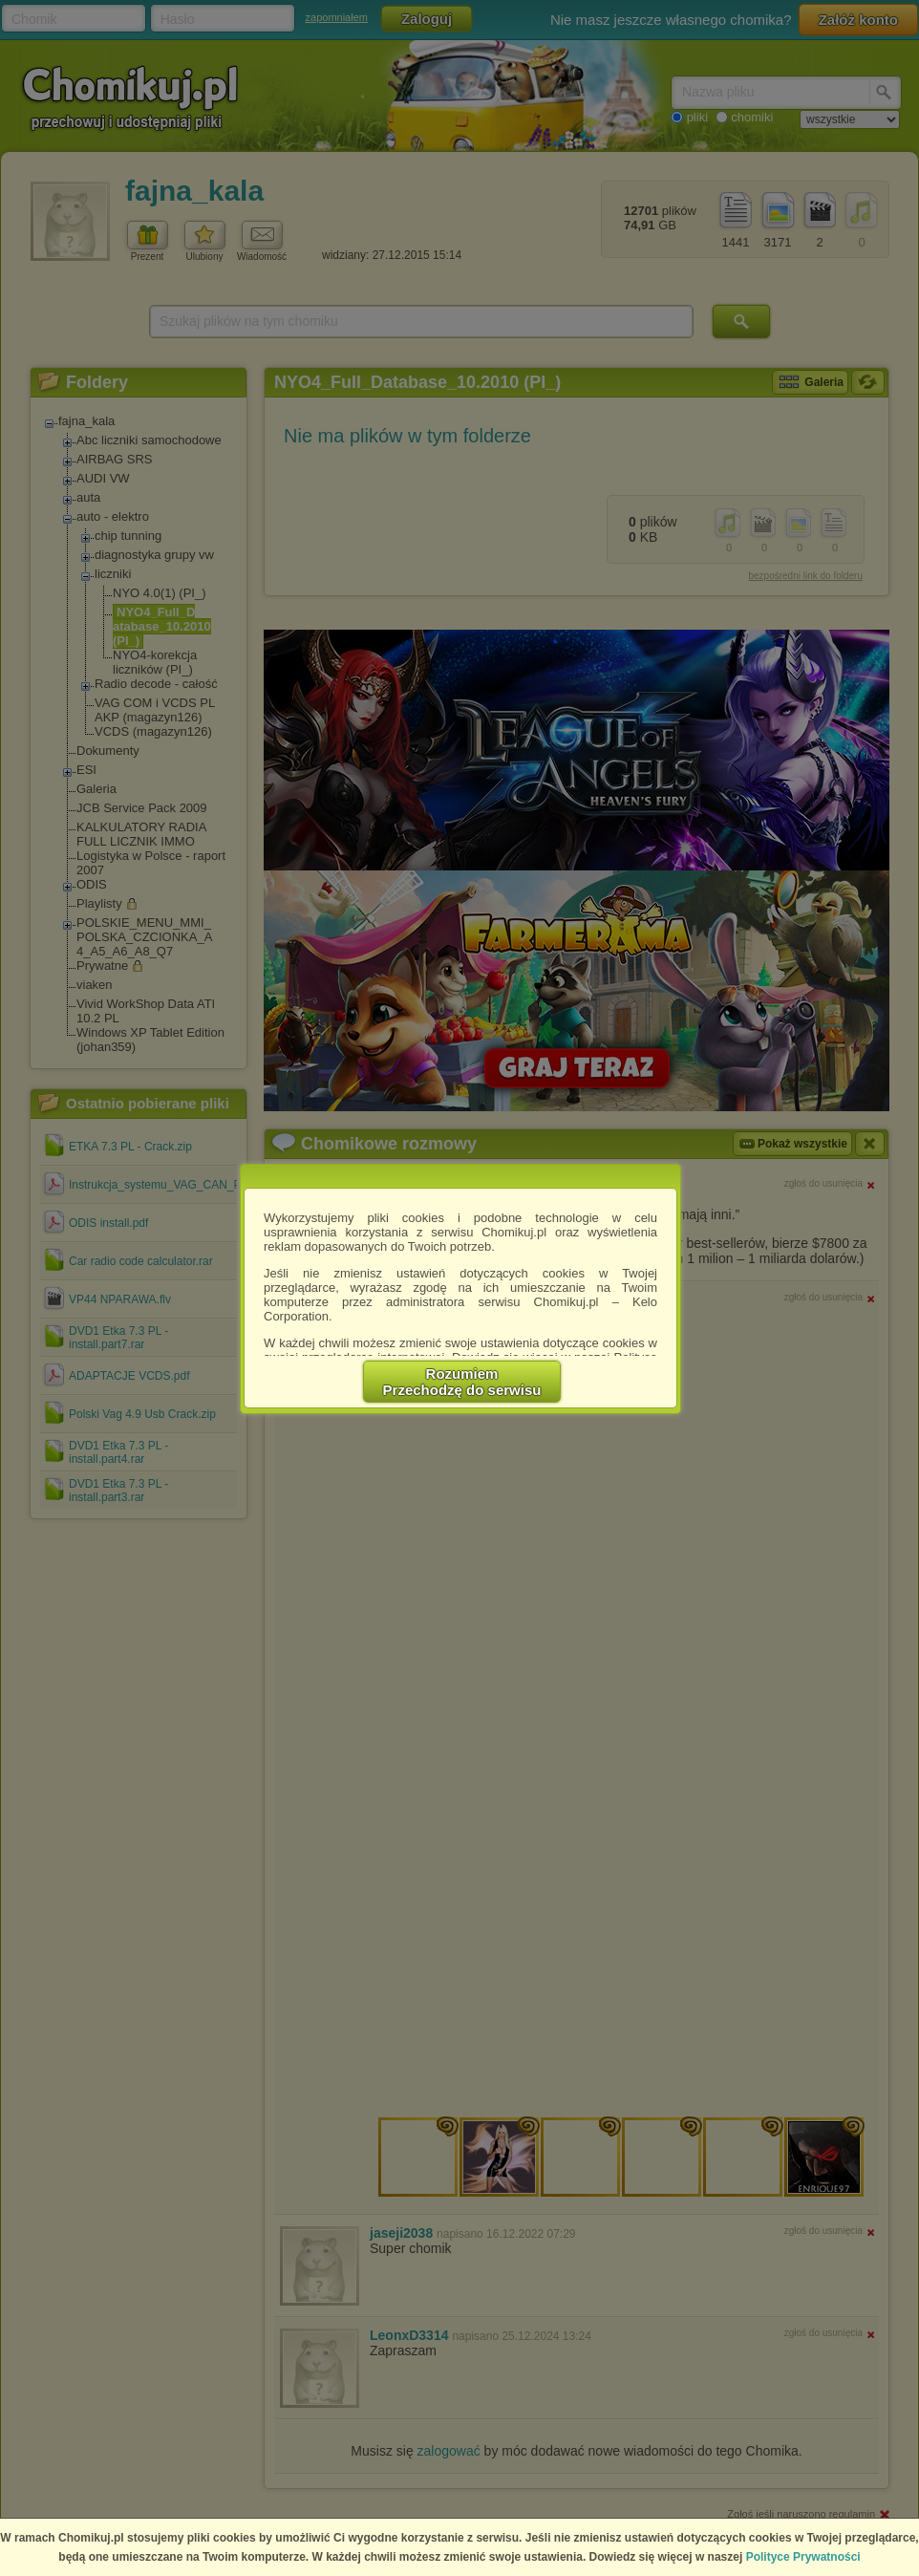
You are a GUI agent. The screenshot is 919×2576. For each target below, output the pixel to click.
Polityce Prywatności (803, 2557)
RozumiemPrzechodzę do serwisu (462, 1381)
